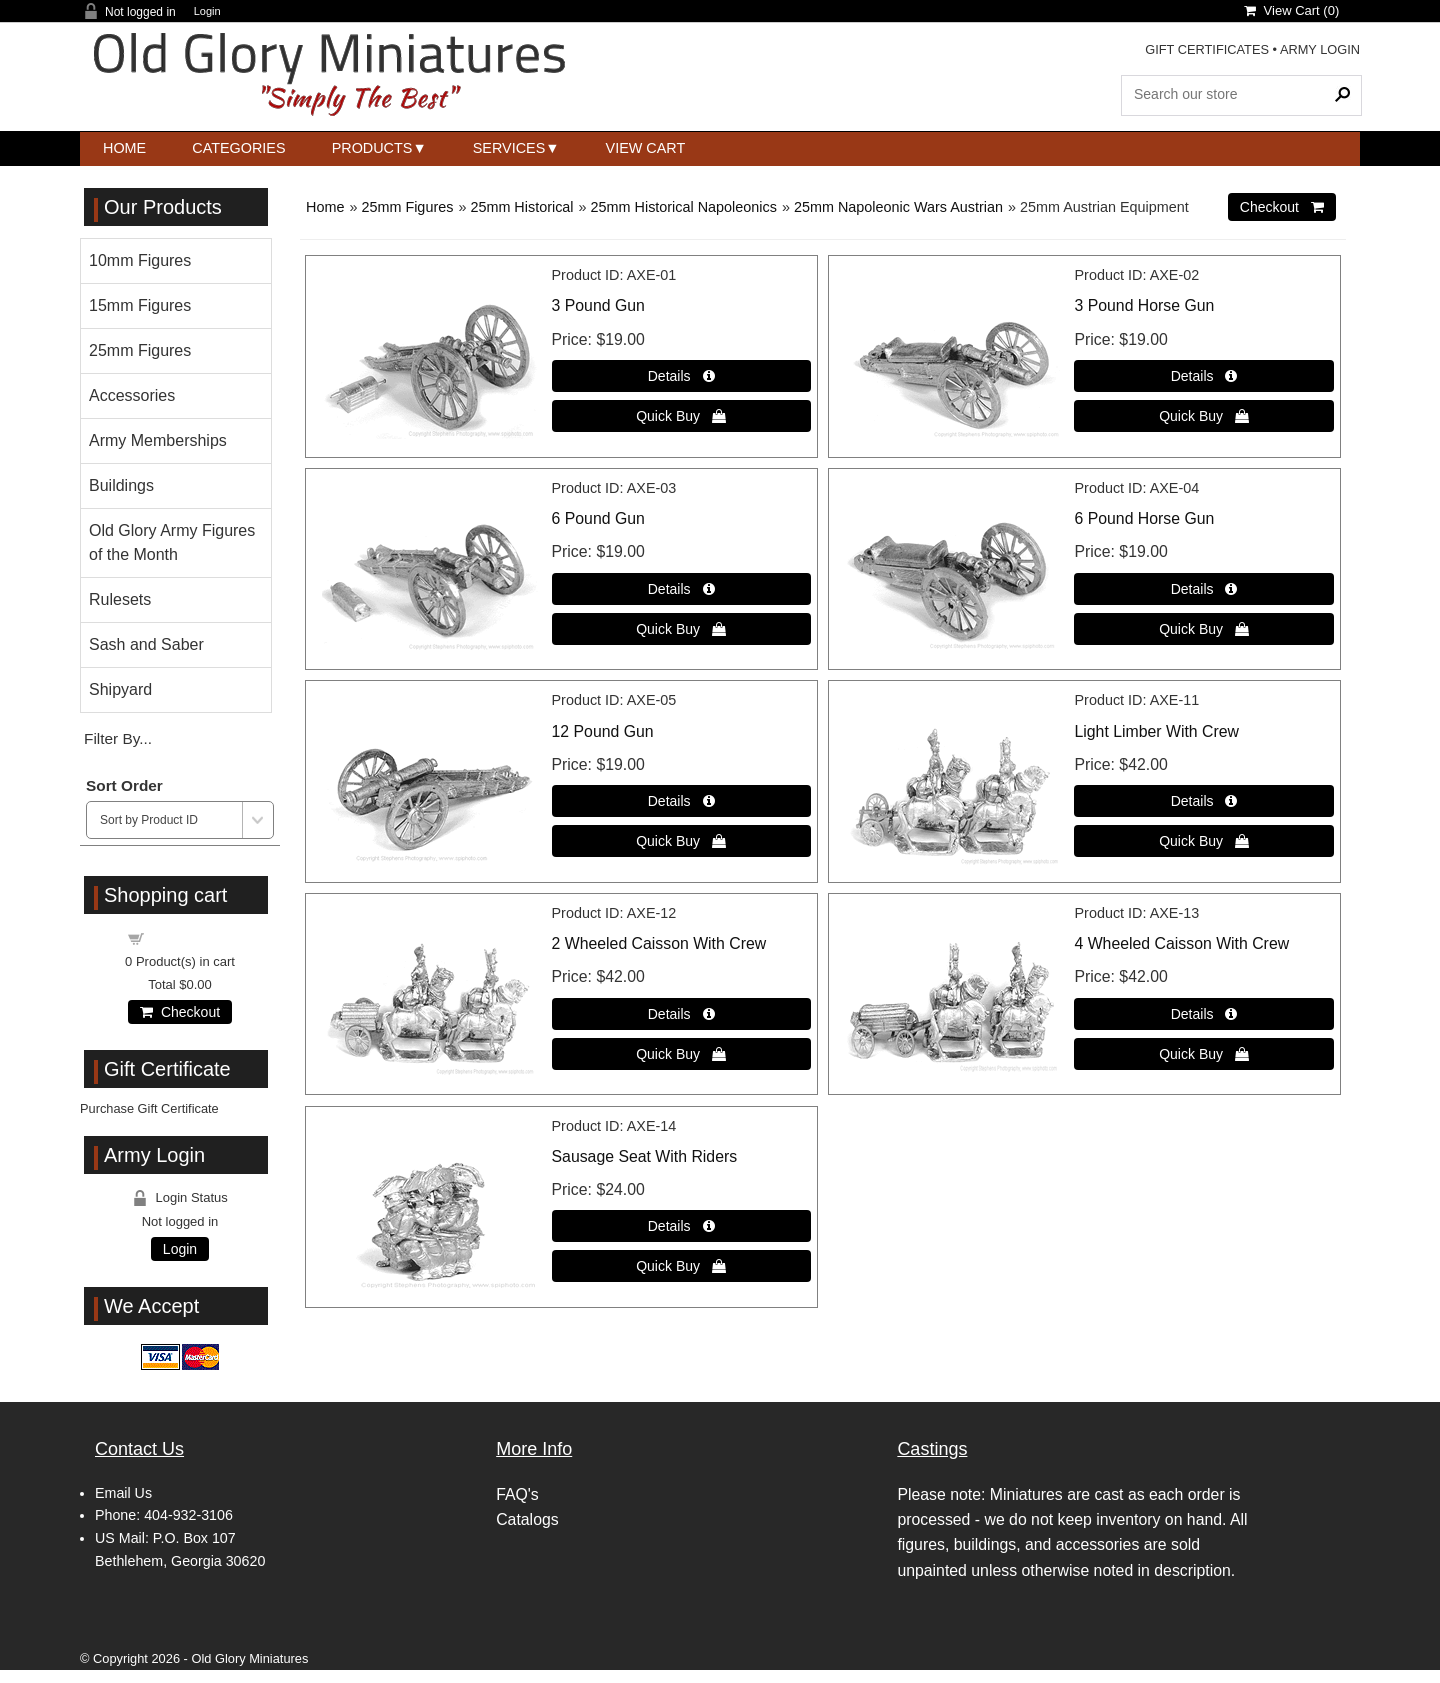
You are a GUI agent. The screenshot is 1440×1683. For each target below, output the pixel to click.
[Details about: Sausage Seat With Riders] (681, 1226)
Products (372, 148)
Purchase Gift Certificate (149, 1108)
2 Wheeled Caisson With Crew (659, 943)
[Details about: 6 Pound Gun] (681, 589)
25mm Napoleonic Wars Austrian (898, 207)
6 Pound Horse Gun (1144, 518)
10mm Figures (140, 260)
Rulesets (120, 599)
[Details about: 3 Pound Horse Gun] (1203, 376)
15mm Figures (140, 305)
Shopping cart (192, 937)
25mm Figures (407, 207)
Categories (238, 148)
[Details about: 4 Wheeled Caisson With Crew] (1203, 1014)
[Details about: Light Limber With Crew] (1203, 801)
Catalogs (527, 1519)
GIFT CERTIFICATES (1207, 49)
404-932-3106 (188, 1515)
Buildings (121, 485)
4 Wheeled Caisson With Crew (1181, 943)
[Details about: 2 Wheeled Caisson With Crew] (681, 1014)
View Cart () (1291, 10)
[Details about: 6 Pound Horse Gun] (1203, 589)
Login (207, 11)
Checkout (180, 1012)
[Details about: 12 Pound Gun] (681, 801)
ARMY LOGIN (1320, 49)
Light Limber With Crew (1156, 731)
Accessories (132, 395)
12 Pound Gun (603, 731)
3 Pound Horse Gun (1144, 305)
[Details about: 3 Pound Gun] (681, 376)
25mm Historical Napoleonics (684, 207)
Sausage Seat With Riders (645, 1156)
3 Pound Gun (598, 305)
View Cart (646, 148)
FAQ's (517, 1494)
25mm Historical (521, 207)
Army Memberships (158, 440)
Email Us (123, 1493)
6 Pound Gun (598, 518)
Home (124, 148)
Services (509, 148)
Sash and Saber (146, 644)
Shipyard (120, 689)
